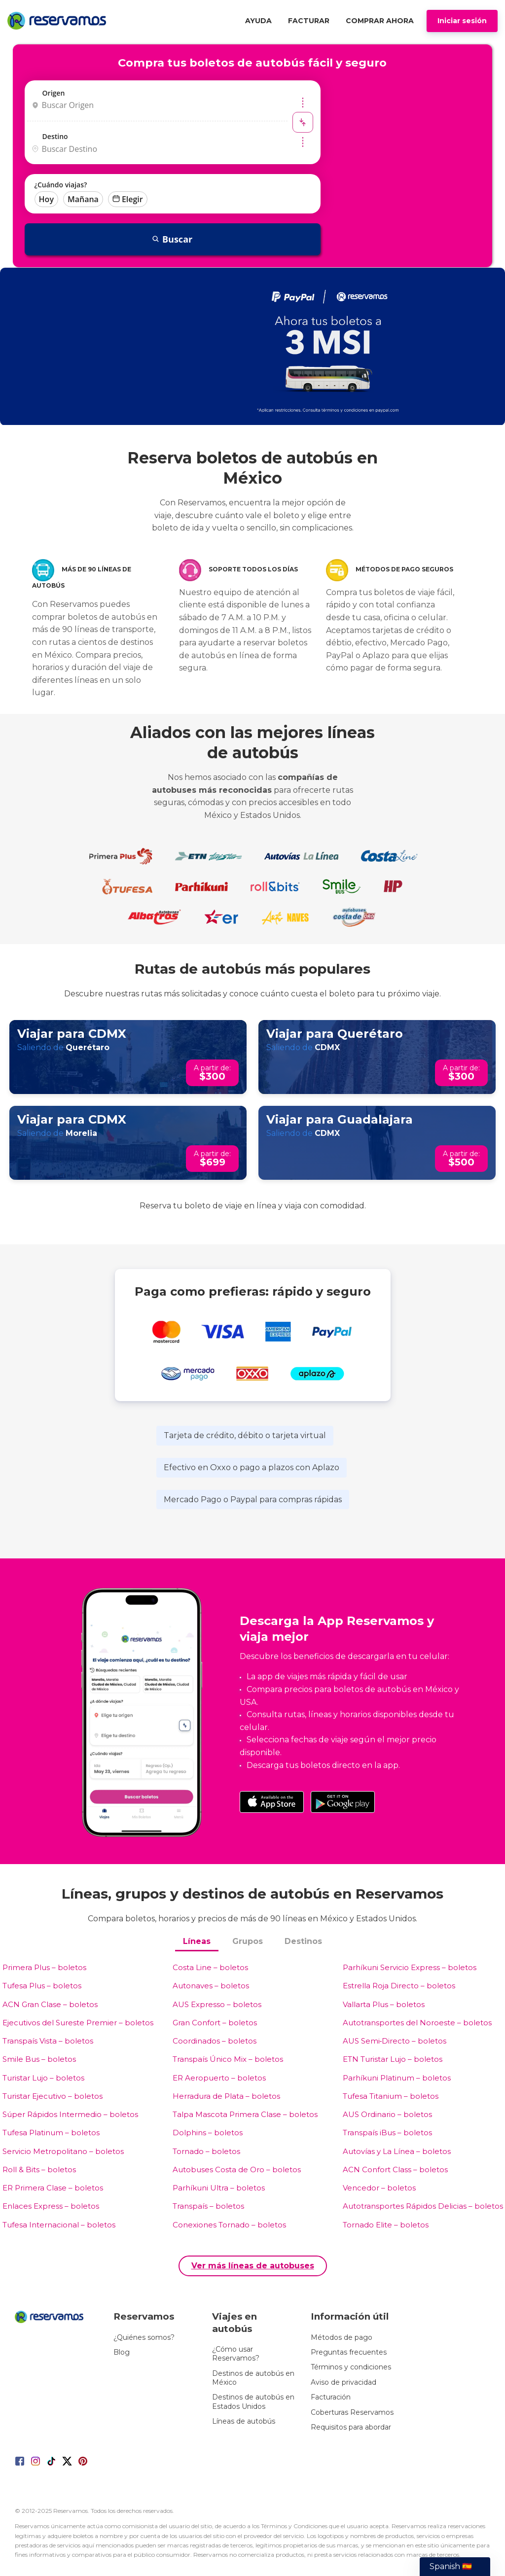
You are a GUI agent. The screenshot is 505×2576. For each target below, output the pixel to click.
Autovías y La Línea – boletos (397, 2151)
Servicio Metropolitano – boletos (63, 2151)
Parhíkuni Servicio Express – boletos (409, 1967)
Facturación (331, 2397)
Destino (55, 136)
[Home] (59, 21)
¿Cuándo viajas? (61, 184)
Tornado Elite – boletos (386, 2225)
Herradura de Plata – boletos (226, 2096)
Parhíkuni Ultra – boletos (219, 2188)
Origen (53, 93)
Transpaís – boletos (208, 2206)
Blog (121, 2352)
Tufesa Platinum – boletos (51, 2132)
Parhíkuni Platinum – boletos (397, 2078)
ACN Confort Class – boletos (395, 2169)
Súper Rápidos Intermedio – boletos (70, 2114)
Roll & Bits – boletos (39, 2169)
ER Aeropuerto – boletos (219, 2078)
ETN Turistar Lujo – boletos (392, 2059)
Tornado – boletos (206, 2151)
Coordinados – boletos (214, 2041)
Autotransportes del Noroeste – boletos (417, 2022)
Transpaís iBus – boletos (387, 2132)
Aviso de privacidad (343, 2382)
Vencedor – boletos (379, 2188)
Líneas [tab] (197, 1941)
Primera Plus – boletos (44, 1967)
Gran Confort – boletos (215, 2022)
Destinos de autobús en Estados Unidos (253, 2401)
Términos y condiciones (351, 2367)
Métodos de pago (341, 2337)
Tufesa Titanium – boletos (390, 2096)
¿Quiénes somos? (144, 2337)
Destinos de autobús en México (253, 2378)
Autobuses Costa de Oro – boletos (237, 2169)
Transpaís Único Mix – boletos (228, 2059)
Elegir (127, 199)
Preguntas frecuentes (349, 2352)
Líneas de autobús (243, 2421)
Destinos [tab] (303, 1941)
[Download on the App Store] (272, 1802)
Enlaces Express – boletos (50, 2206)
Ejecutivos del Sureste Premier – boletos (77, 2022)
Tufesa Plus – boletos (41, 1985)
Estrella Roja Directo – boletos (399, 1985)
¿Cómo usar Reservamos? (235, 2354)
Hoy (46, 199)
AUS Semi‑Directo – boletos (395, 2041)
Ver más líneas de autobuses (252, 2265)
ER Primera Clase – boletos (52, 2188)
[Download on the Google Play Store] (343, 1802)
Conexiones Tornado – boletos (229, 2225)
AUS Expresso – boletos (217, 2004)
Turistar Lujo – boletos (43, 2078)
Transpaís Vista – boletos (47, 2041)
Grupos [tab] (247, 1941)
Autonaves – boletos (211, 1985)
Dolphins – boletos (208, 2132)
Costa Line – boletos (210, 1967)
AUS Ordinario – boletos (387, 2114)
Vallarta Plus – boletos (384, 2004)
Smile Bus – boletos (39, 2059)
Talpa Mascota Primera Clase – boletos (245, 2114)
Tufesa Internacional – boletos (58, 2225)
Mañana (83, 199)
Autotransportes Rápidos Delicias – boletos (423, 2206)
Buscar (172, 239)
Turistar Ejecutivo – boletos (52, 2096)
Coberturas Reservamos (352, 2412)
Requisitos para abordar (351, 2427)
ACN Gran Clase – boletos (50, 2004)
